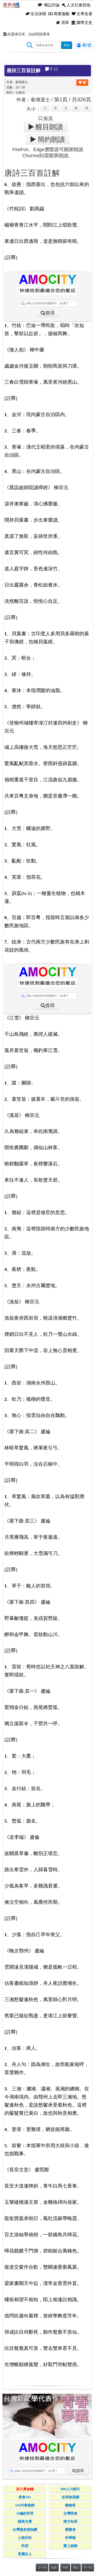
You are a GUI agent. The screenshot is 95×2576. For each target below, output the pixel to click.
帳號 (84, 45)
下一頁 (88, 2567)
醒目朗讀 (48, 126)
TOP (65, 2567)
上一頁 (42, 2567)
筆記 (76, 2567)
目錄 (54, 2567)
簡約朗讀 (50, 139)
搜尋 (50, 313)
